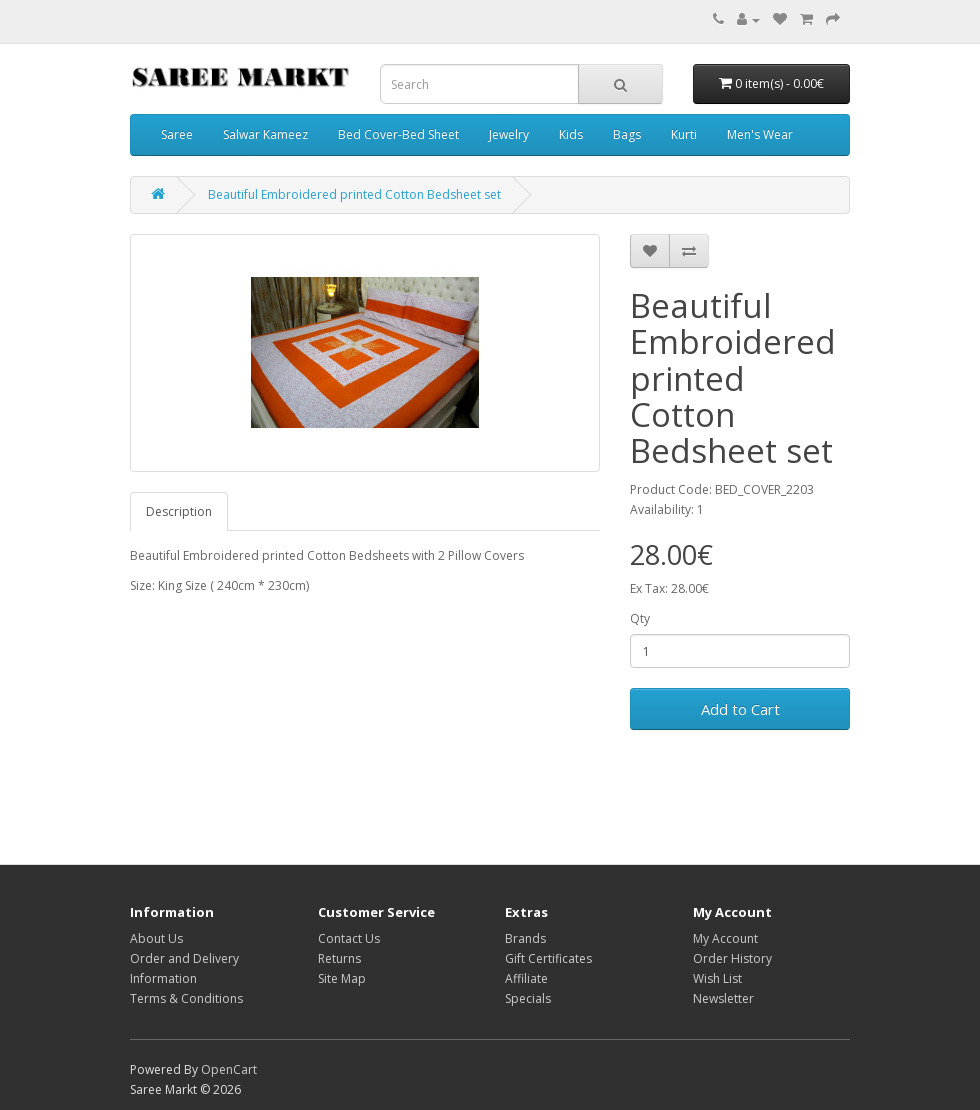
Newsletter (723, 998)
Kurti (684, 134)
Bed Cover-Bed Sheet (398, 134)
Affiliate (526, 978)
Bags (627, 134)
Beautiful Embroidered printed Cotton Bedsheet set (354, 194)
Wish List (717, 978)
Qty (640, 618)
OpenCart (229, 1069)
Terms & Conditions (186, 998)
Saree (177, 134)
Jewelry (509, 134)
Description (179, 511)
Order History (732, 958)
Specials (528, 998)
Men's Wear (760, 134)
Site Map (342, 978)
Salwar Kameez (265, 134)
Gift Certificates (548, 958)
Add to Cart (740, 709)
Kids (571, 134)
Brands (525, 938)
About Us (156, 938)
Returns (339, 958)
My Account (725, 938)
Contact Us (349, 938)
